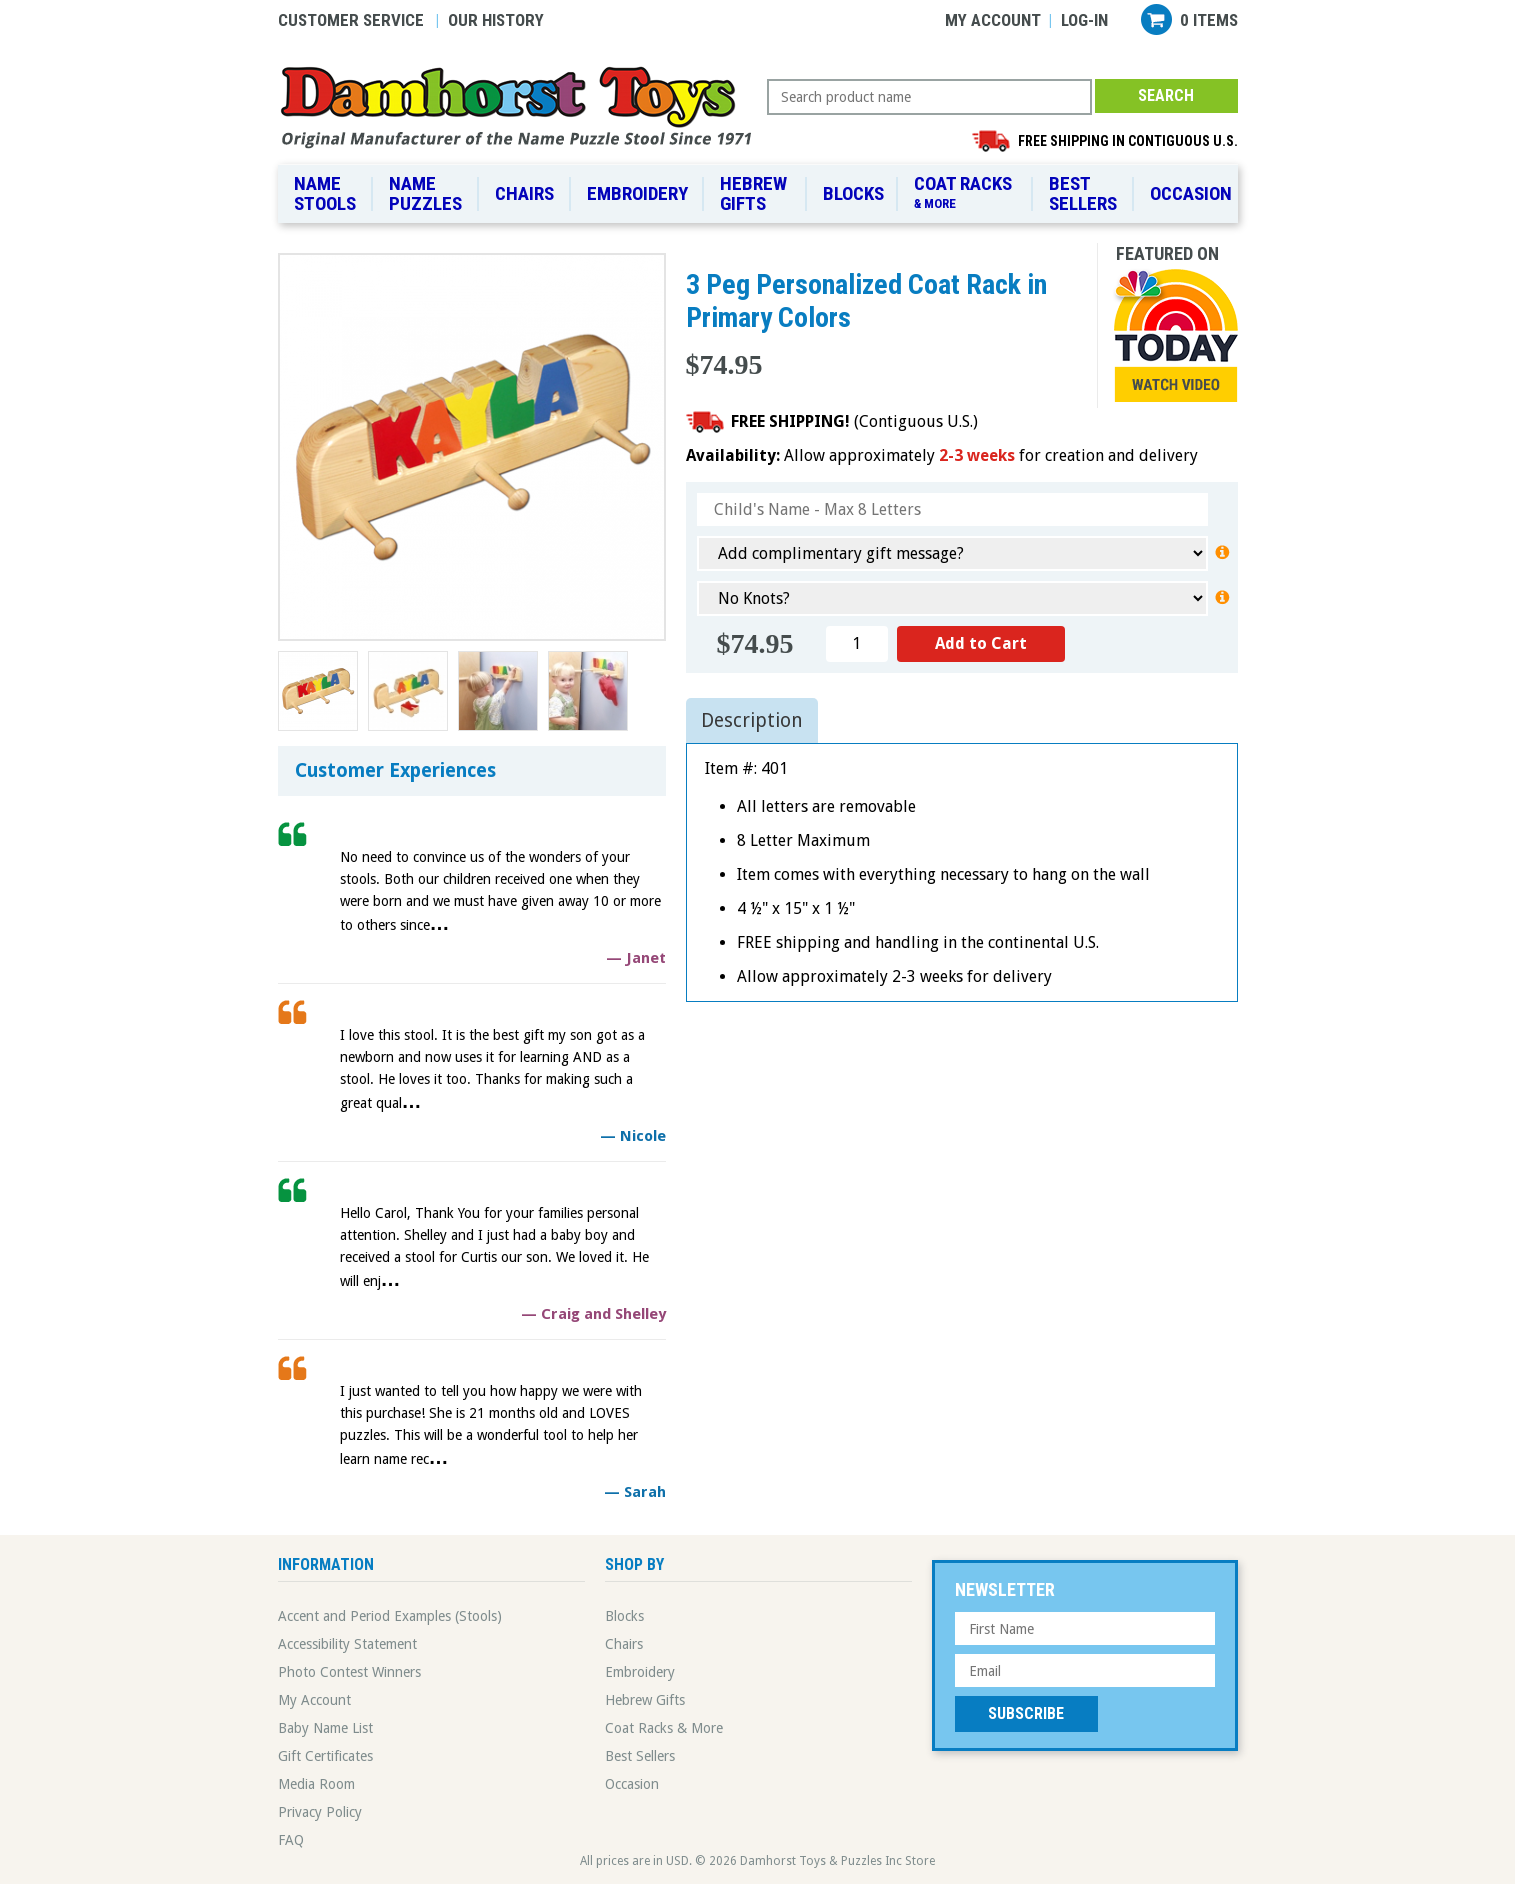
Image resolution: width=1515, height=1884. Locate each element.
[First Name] (1085, 1628)
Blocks (853, 193)
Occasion (1191, 193)
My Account (993, 20)
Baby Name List (325, 1728)
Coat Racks (966, 193)
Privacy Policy (320, 1812)
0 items (1209, 20)
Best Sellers (1083, 193)
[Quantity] (857, 644)
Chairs (524, 193)
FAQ (291, 1840)
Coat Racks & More (664, 1728)
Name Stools (325, 193)
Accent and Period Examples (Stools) (390, 1616)
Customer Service (351, 20)
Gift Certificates (325, 1756)
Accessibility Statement (347, 1644)
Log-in (1084, 20)
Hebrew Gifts (753, 193)
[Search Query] (929, 97)
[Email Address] (1085, 1670)
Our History (496, 20)
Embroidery (637, 193)
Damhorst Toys (522, 106)
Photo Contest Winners (349, 1672)
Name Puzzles (425, 193)
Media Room (316, 1784)
